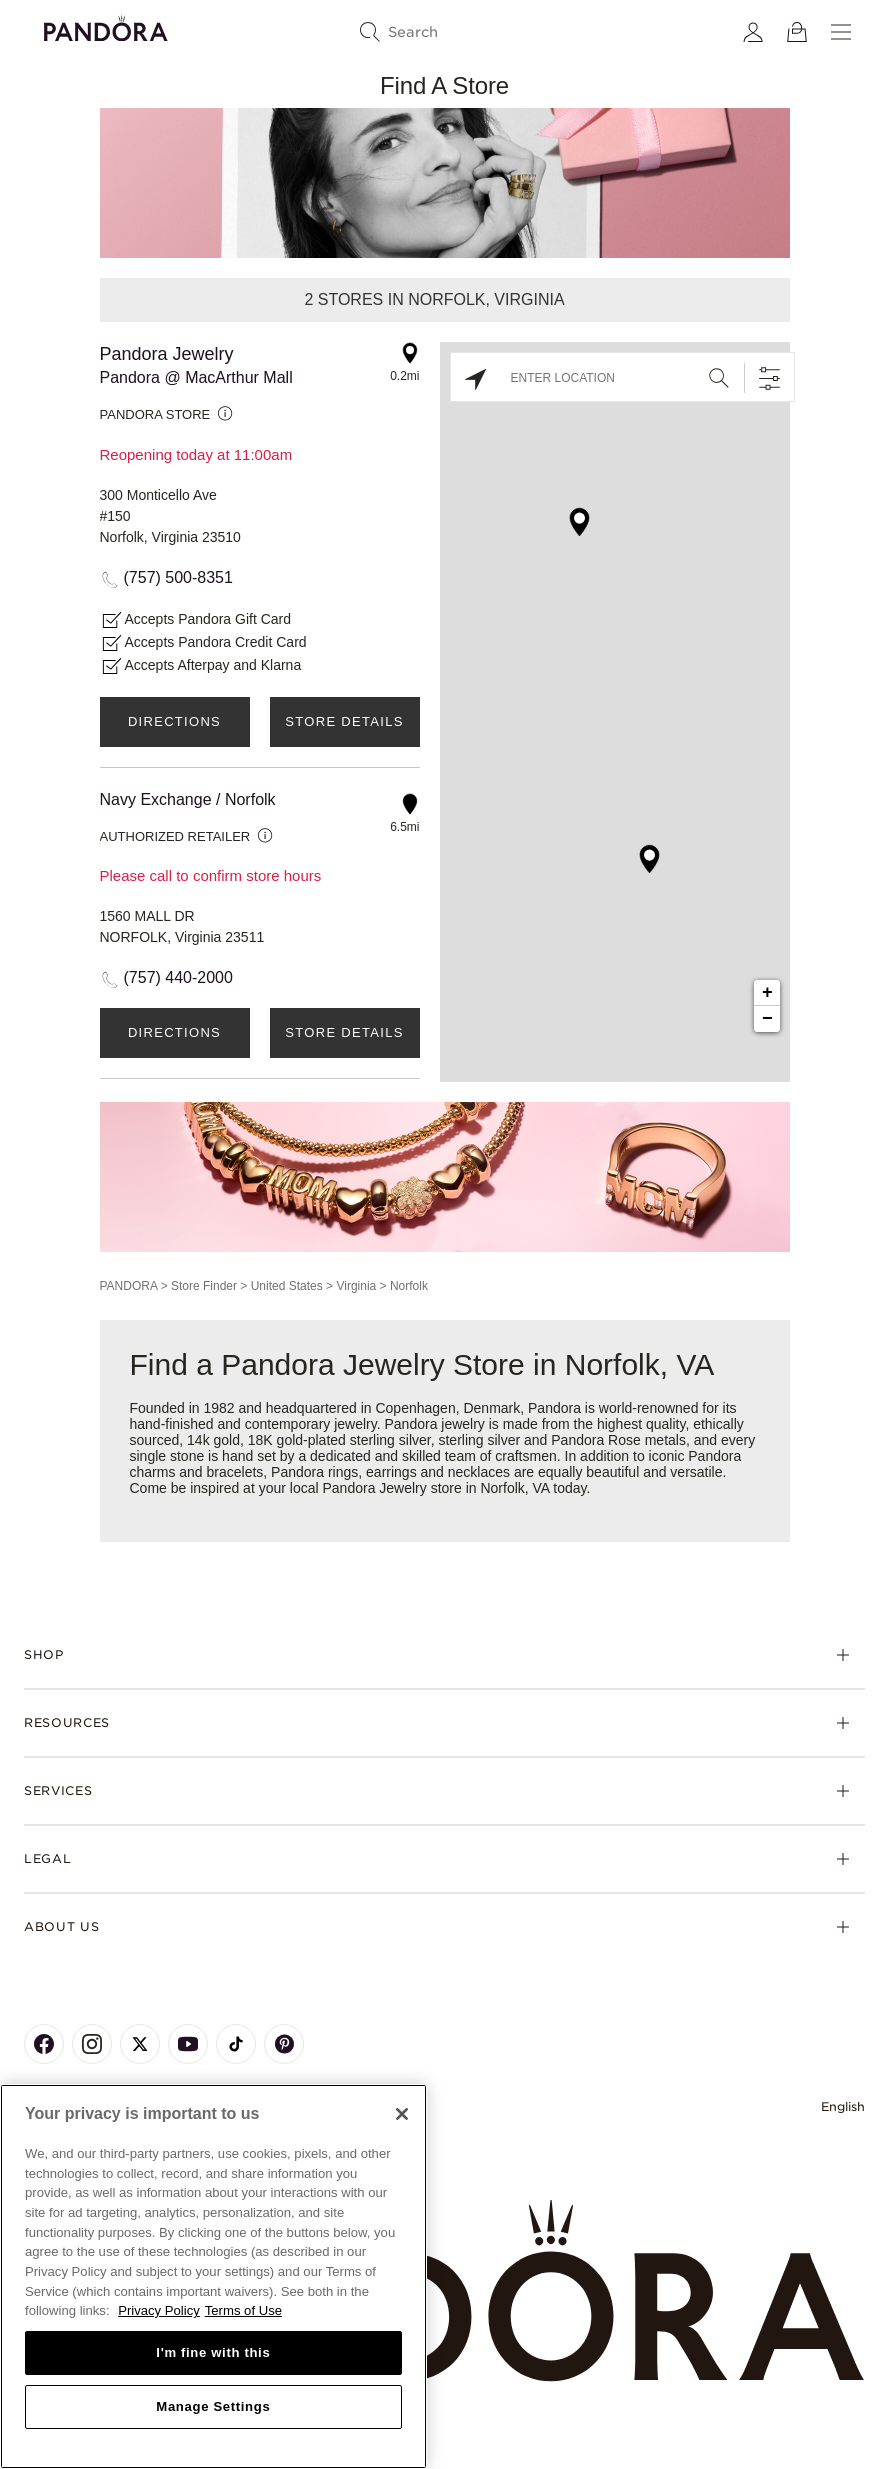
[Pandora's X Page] (140, 2044)
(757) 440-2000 (178, 977)
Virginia (356, 1286)
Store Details (344, 721)
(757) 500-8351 (178, 577)
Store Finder (204, 1286)
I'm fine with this (213, 2352)
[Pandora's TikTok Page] (236, 2044)
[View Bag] (797, 32)
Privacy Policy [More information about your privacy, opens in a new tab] (159, 2310)
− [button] (767, 1019)
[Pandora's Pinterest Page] (284, 2044)
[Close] (402, 2114)
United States (287, 1286)
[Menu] (841, 32)
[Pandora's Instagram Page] (92, 2044)
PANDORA (129, 1286)
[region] (213, 2276)
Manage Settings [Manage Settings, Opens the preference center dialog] (213, 2406)
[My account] (753, 32)
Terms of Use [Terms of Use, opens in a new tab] (243, 2310)
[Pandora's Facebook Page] (44, 2044)
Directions (174, 721)
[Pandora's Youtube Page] (188, 2044)
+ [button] (767, 993)
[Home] (444, 2291)
